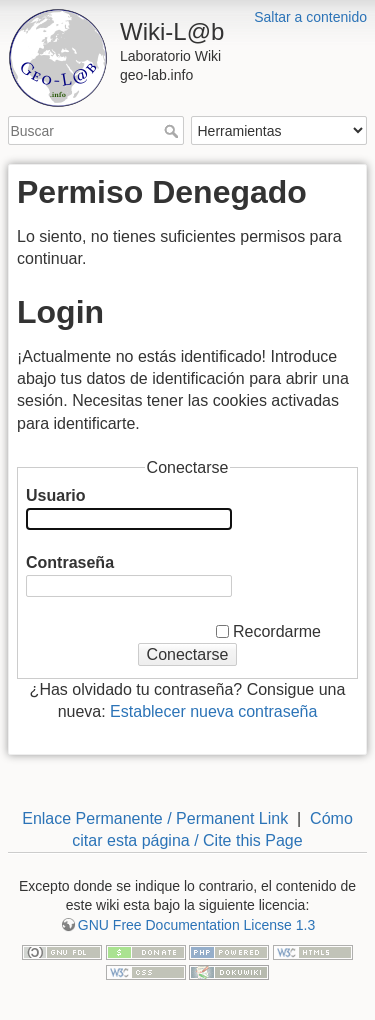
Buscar (173, 131)
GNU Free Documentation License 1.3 (196, 925)
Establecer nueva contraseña (213, 711)
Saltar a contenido (310, 17)
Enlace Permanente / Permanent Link (155, 818)
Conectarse (188, 654)
